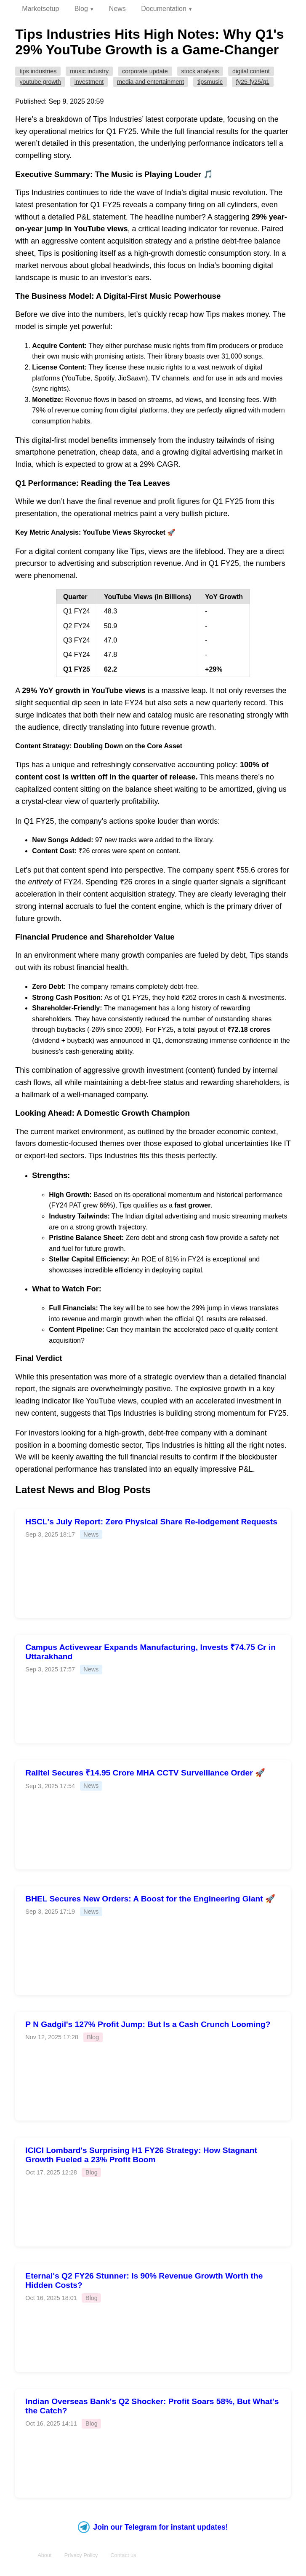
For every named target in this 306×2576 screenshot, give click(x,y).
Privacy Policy (81, 2555)
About (44, 2555)
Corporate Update (145, 71)
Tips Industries (37, 71)
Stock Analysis (200, 71)
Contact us (123, 2555)
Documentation (163, 8)
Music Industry (89, 71)
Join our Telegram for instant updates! (153, 2527)
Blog (81, 8)
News (117, 8)
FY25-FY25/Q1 (252, 81)
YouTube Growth (40, 81)
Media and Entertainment (150, 81)
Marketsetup (40, 8)
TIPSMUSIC (210, 81)
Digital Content (251, 71)
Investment (89, 81)
